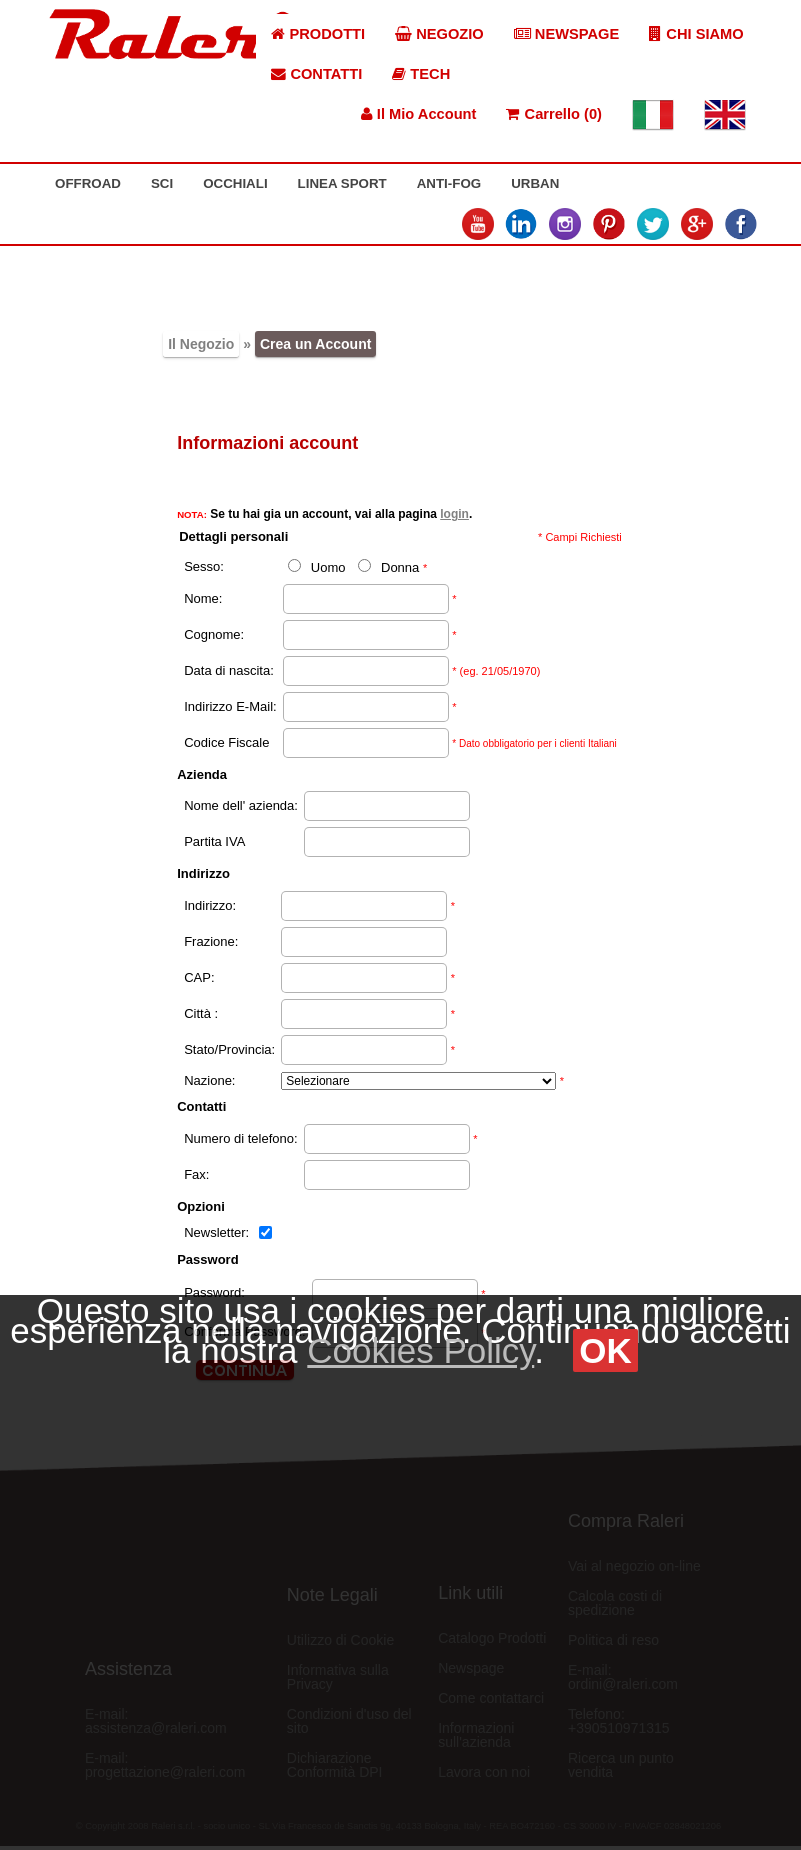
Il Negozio (201, 344)
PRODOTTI (318, 34)
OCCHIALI (235, 183)
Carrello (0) (553, 114)
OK (605, 1350)
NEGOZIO (439, 34)
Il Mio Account (419, 114)
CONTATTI (316, 74)
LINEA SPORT (342, 183)
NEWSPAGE (567, 34)
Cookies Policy (420, 1350)
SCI (162, 183)
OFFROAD (88, 183)
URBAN (535, 183)
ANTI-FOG (449, 183)
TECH (421, 74)
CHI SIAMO (696, 34)
